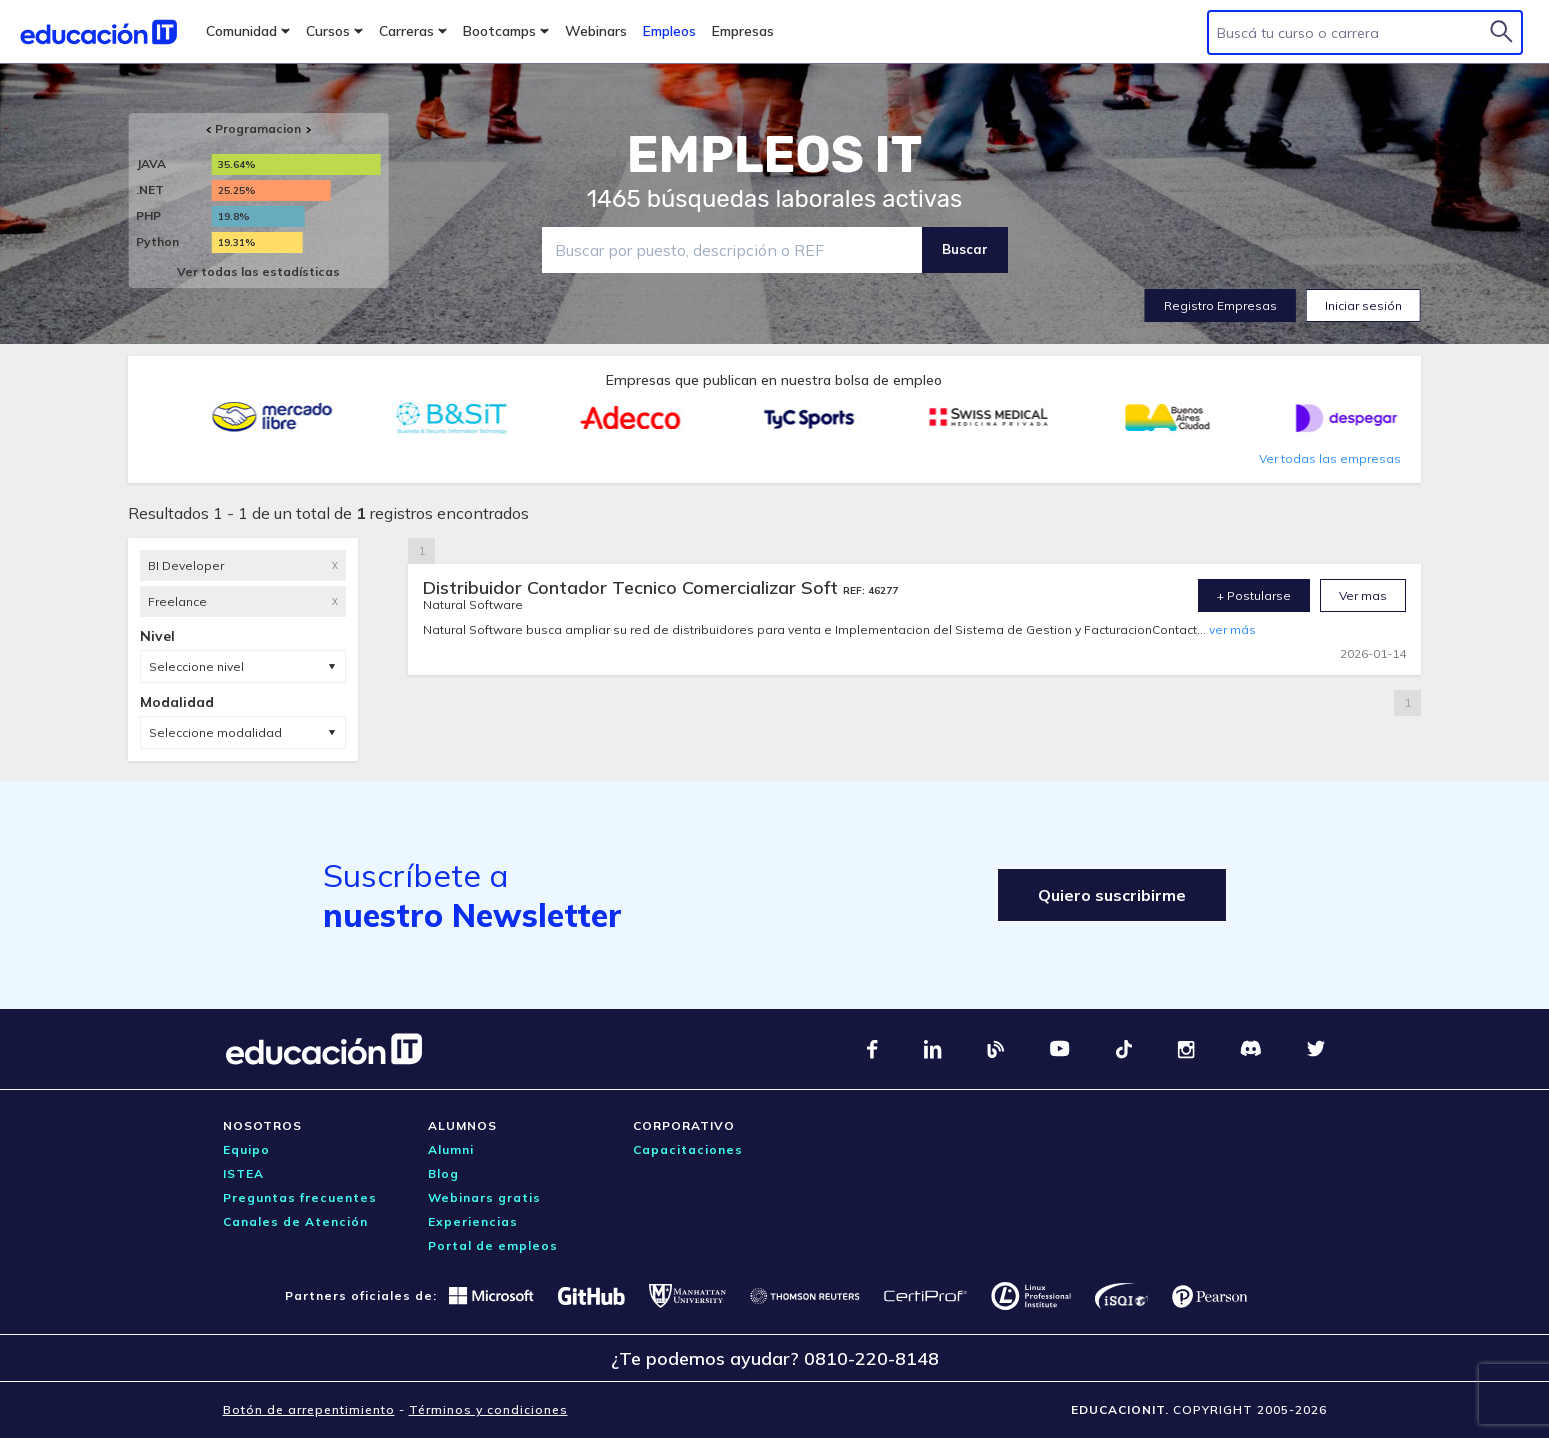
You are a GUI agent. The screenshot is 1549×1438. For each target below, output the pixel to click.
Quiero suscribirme (1112, 895)
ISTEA (243, 1173)
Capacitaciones (688, 1149)
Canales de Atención (295, 1221)
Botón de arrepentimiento (309, 1409)
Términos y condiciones (488, 1409)
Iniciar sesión (1363, 305)
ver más (1232, 629)
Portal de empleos (493, 1245)
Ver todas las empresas (1330, 458)
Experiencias (473, 1221)
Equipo (246, 1149)
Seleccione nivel (196, 666)
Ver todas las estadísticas (258, 271)
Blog (443, 1173)
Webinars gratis (484, 1197)
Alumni (451, 1149)
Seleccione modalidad (215, 732)
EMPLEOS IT (775, 155)
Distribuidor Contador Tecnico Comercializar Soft (633, 587)
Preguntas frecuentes (300, 1197)
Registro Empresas (1220, 305)
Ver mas (1363, 595)
